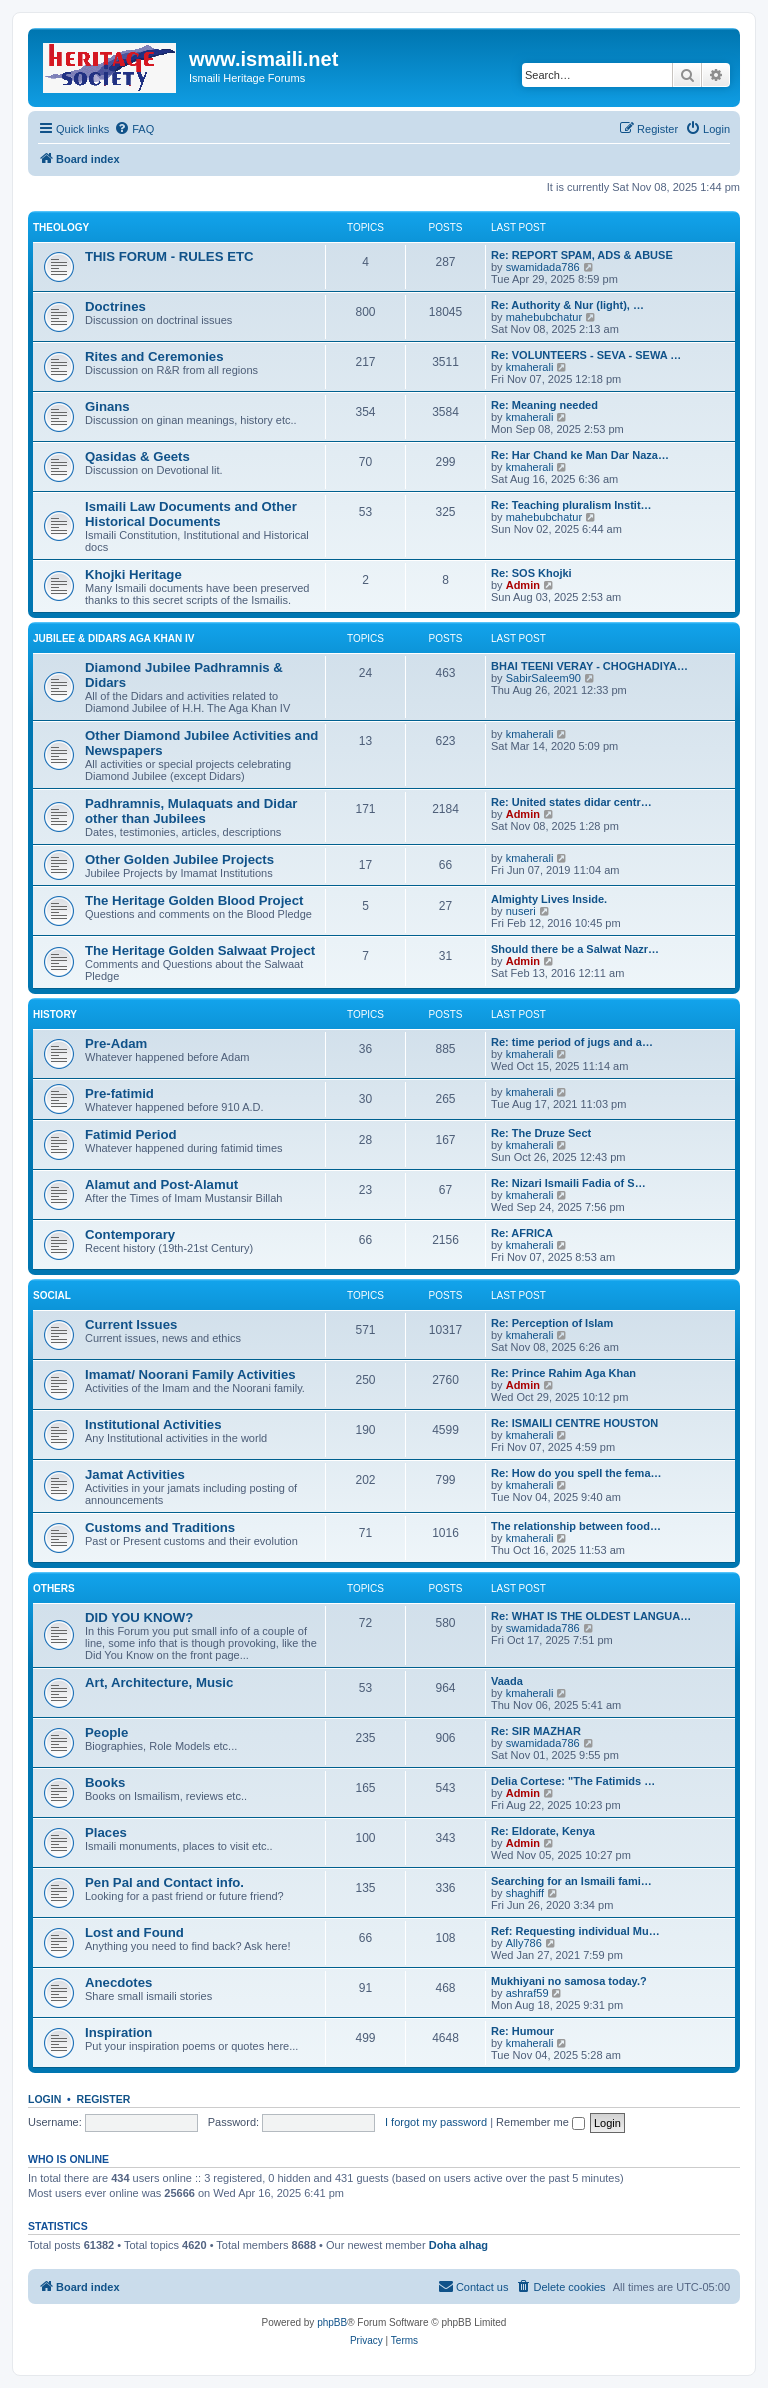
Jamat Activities (135, 1474)
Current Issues (131, 1324)
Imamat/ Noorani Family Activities (190, 1374)
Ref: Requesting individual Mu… (575, 1931)
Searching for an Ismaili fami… (571, 1881)
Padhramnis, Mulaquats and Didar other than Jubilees (191, 811)
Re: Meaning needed (544, 405)
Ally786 (524, 1943)
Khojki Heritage (133, 574)
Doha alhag (458, 2245)
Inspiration (118, 2032)
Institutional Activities (153, 1424)
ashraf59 (527, 1993)
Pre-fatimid (119, 1093)
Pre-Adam (116, 1043)
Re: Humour (522, 2031)
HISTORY (55, 1014)
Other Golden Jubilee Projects (179, 859)
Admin (523, 585)
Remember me (540, 2122)
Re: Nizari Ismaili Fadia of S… (568, 1183)
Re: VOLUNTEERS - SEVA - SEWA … (586, 355)
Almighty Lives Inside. (549, 899)
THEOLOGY (61, 227)
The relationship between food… (576, 1526)
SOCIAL (52, 1295)
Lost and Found (134, 1932)
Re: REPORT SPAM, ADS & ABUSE (582, 255)
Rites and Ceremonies (154, 356)
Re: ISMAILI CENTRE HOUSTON (574, 1423)
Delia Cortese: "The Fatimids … (573, 1781)
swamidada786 (543, 267)
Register (104, 2099)
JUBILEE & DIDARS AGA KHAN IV (114, 638)
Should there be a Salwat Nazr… (575, 949)
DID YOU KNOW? (139, 1617)
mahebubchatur (544, 317)
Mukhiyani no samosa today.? (569, 1981)
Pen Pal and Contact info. (164, 1882)
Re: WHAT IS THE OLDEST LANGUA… (591, 1616)
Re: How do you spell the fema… (576, 1473)
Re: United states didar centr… (571, 802)
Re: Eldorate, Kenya (543, 1831)
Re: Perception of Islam (552, 1323)
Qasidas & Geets (137, 456)
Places (106, 1832)
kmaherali (530, 367)
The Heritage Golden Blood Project (194, 900)
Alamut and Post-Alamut (161, 1184)
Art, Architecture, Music (159, 1682)
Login (44, 2099)
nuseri (521, 911)
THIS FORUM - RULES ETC (169, 256)
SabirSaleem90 (543, 678)
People (106, 1732)
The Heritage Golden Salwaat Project (200, 950)
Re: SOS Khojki (531, 573)
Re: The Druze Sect (541, 1133)
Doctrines (115, 306)
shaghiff (525, 1893)
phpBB (332, 2322)
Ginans (107, 406)
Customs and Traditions (160, 1527)
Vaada (507, 1681)
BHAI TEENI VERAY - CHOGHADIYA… (589, 666)
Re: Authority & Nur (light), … (567, 305)
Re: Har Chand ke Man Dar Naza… (580, 455)
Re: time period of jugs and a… (572, 1042)
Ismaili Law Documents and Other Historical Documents (191, 514)
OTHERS (54, 1588)
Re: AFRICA (522, 1233)
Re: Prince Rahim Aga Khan (563, 1373)
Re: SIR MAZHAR (536, 1731)
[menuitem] (134, 129)
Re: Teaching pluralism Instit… (571, 505)
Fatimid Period (131, 1134)
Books (105, 1782)
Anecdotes (118, 1982)
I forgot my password (436, 2122)
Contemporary (130, 1234)
